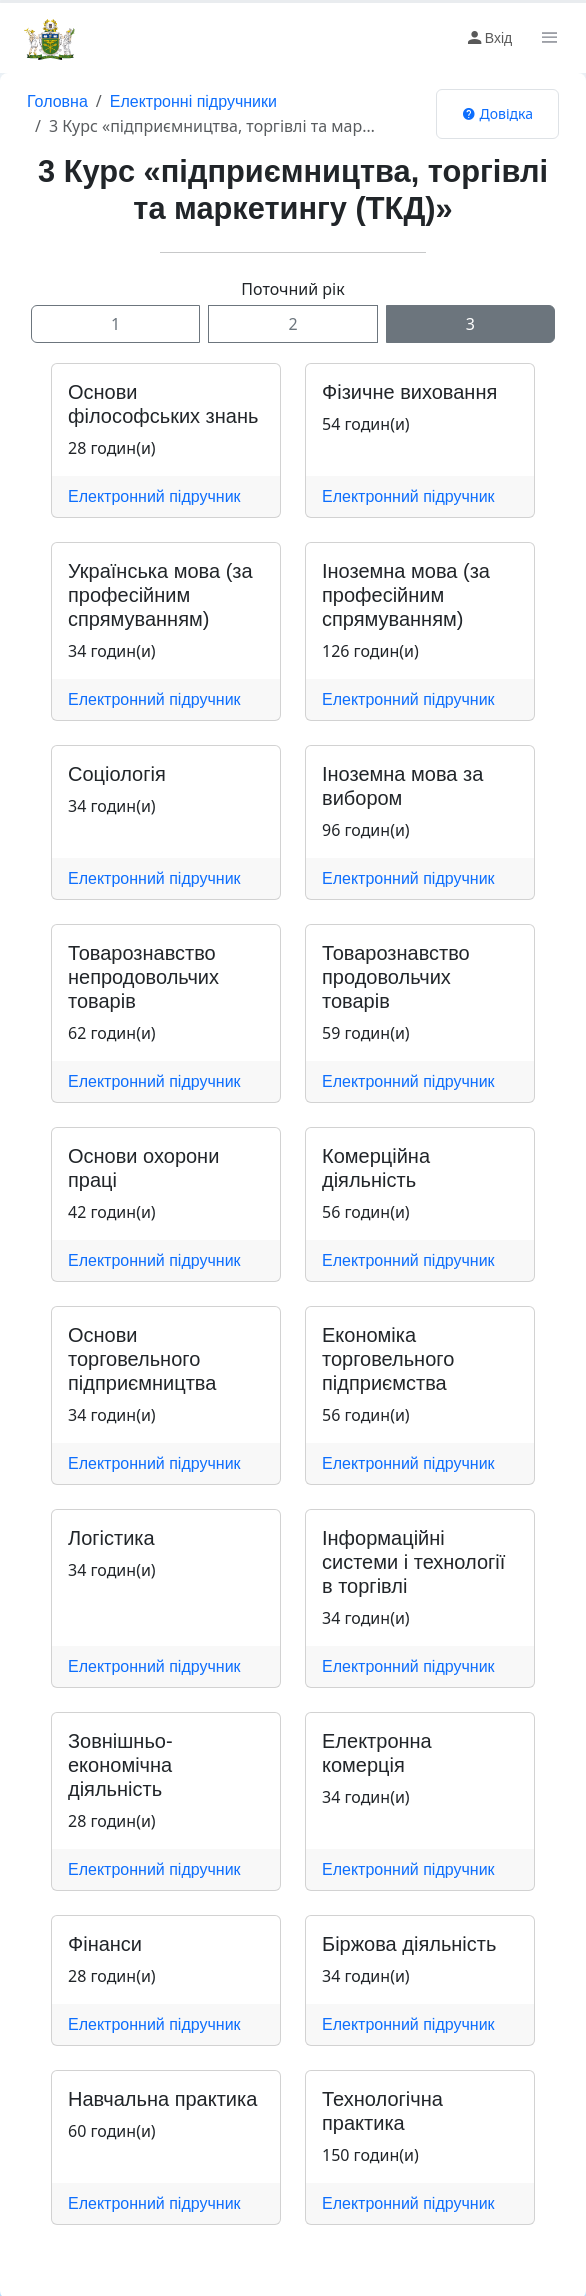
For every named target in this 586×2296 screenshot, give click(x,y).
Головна (57, 101)
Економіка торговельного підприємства (388, 1359)
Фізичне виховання (409, 392)
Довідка (497, 113)
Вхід (488, 38)
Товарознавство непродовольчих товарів (143, 977)
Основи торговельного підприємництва (142, 1359)
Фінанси (105, 1944)
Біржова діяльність (409, 1944)
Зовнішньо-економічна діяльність (120, 1765)
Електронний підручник (154, 496)
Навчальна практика (162, 2099)
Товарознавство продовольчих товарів (396, 977)
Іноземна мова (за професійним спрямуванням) (406, 595)
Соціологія (117, 774)
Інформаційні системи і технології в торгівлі (413, 1562)
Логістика (111, 1538)
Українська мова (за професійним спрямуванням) (160, 595)
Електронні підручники (193, 101)
